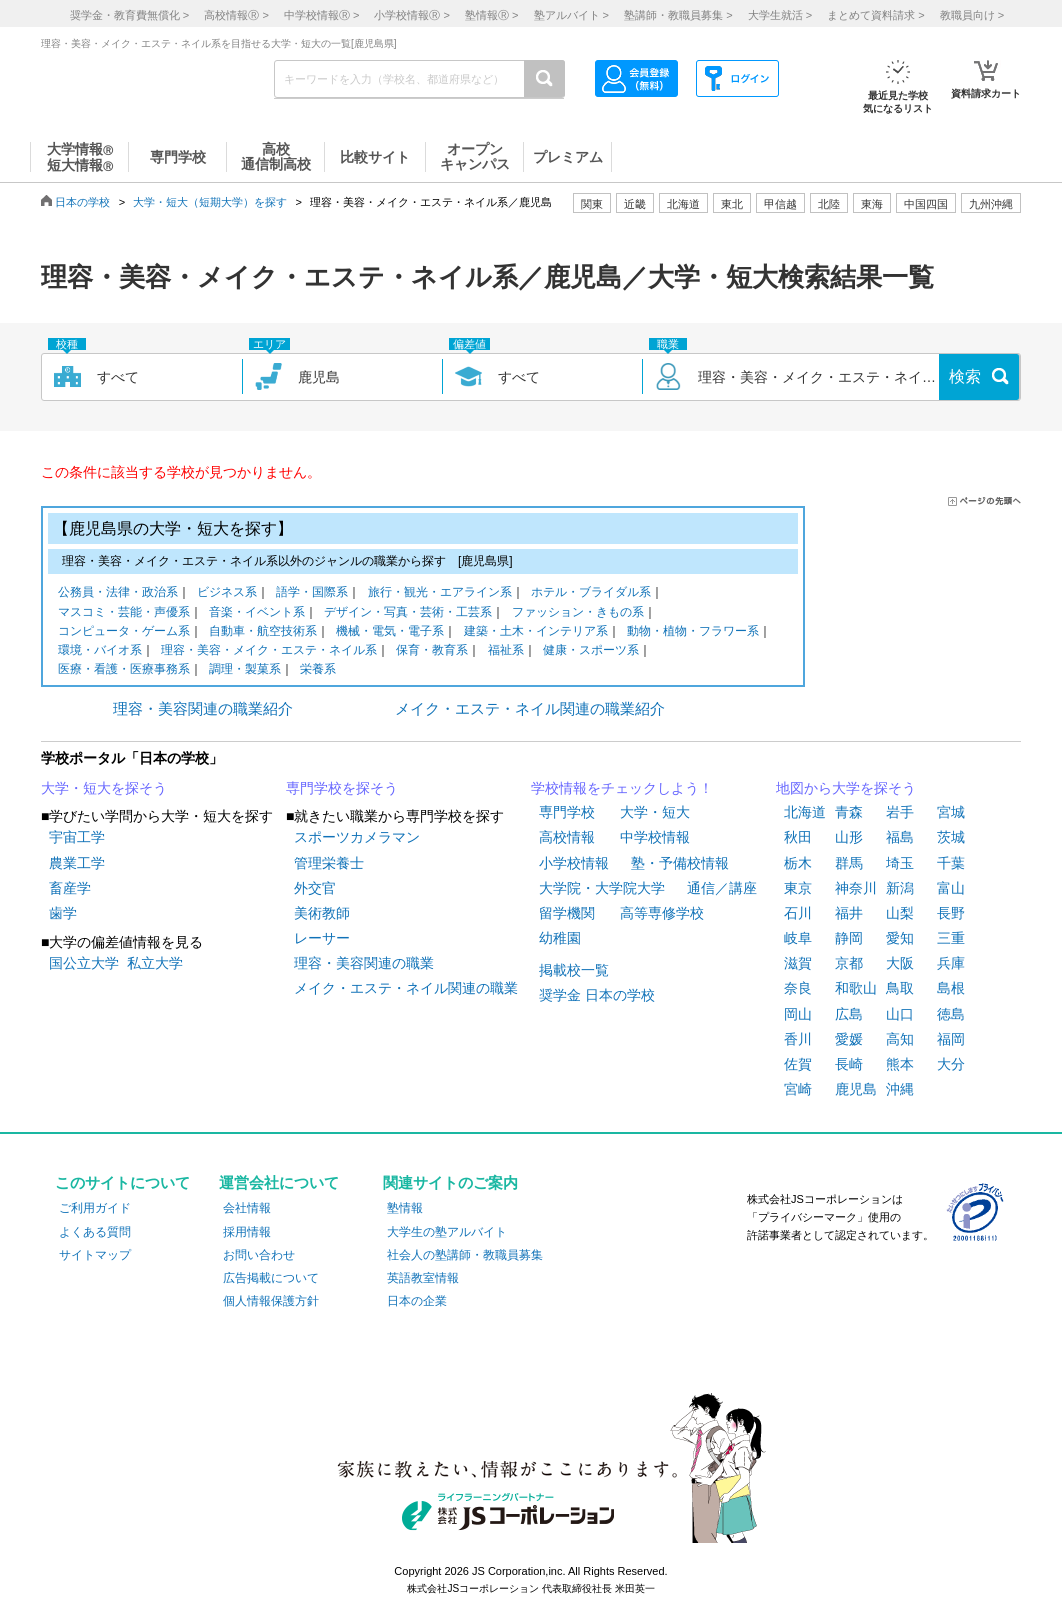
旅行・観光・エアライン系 (440, 593)
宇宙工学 (77, 837)
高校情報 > (236, 15)
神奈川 (856, 888)
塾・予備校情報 (680, 863)
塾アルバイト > (571, 15)
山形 (849, 837)
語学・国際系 (312, 593)
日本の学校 (82, 202)
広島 (849, 1014)
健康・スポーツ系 (591, 651)
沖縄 (900, 1089)
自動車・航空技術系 (263, 632)
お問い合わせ (259, 1255)
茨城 (951, 837)
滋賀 (798, 963)
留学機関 (567, 913)
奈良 (798, 988)
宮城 (951, 812)
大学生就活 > (780, 15)
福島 (900, 837)
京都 (849, 963)
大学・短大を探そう (104, 788)
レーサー (322, 938)
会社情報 (247, 1208)
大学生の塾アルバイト (447, 1232)
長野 (951, 913)
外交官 (315, 888)
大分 (951, 1064)
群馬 (849, 863)
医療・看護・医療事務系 (124, 670)
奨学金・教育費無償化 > (129, 15)
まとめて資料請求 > (875, 15)
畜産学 (70, 888)
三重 (951, 938)
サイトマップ (95, 1255)
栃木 (798, 863)
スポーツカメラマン (357, 837)
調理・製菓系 (245, 670)
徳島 (951, 1014)
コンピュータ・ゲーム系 (124, 632)
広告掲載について (271, 1278)
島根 (951, 988)
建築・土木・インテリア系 (536, 632)
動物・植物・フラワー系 (693, 632)
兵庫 (951, 963)
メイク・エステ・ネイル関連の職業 (406, 988)
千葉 (951, 863)
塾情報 (405, 1208)
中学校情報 (655, 837)
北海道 (683, 204)
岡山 (798, 1014)
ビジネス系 (227, 593)
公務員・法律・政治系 (118, 593)
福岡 (951, 1039)
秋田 (798, 837)
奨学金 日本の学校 (597, 995)
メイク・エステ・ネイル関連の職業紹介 (530, 708)
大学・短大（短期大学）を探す (210, 202)
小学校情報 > (411, 15)
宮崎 (798, 1089)
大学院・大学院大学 (602, 888)
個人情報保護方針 (271, 1301)
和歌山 (856, 988)
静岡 (849, 938)
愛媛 (849, 1039)
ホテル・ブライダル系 (591, 593)
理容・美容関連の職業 (364, 963)
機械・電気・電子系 (390, 632)
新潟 (900, 888)
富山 (951, 888)
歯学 (63, 913)
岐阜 (798, 938)
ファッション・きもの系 (578, 613)
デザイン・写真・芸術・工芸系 (408, 613)
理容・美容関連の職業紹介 (203, 708)
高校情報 (567, 837)
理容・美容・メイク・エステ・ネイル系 (269, 651)
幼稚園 (560, 938)
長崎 (849, 1064)
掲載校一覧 (574, 970)
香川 (798, 1039)
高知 (900, 1039)
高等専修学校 (662, 913)
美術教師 (322, 913)
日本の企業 (417, 1301)
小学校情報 (574, 863)
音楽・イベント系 (257, 613)
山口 (900, 1014)
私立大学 (155, 963)
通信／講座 (722, 888)
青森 (849, 812)
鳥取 (900, 988)
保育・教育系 (432, 651)
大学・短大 (655, 812)
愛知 (900, 938)
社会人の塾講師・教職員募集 (465, 1255)
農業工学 (77, 863)
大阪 (900, 963)
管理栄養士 (329, 863)
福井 (849, 913)
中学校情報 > (321, 15)
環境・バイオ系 (100, 651)
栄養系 (318, 670)
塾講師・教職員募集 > (678, 15)
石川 (798, 913)
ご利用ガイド (95, 1208)
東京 (798, 888)
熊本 (900, 1064)
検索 (965, 376)
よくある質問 (95, 1232)
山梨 (900, 913)
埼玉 (900, 863)
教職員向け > (972, 15)
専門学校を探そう (342, 788)
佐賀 (798, 1064)
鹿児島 (856, 1089)
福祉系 (506, 651)
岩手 (900, 812)
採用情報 (247, 1232)
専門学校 (567, 812)
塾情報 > (491, 15)
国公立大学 (84, 963)
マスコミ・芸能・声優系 (124, 613)
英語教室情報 (423, 1278)
